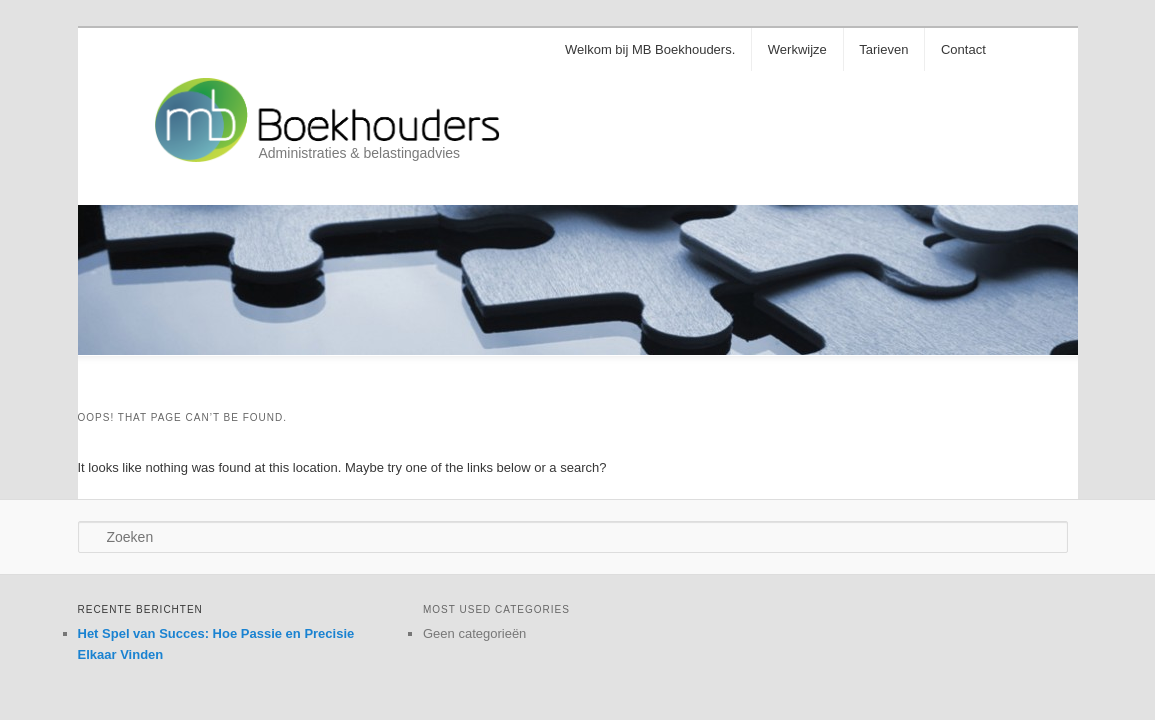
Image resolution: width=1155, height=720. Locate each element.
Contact (963, 49)
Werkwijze (797, 49)
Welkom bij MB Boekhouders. (650, 49)
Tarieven (883, 49)
